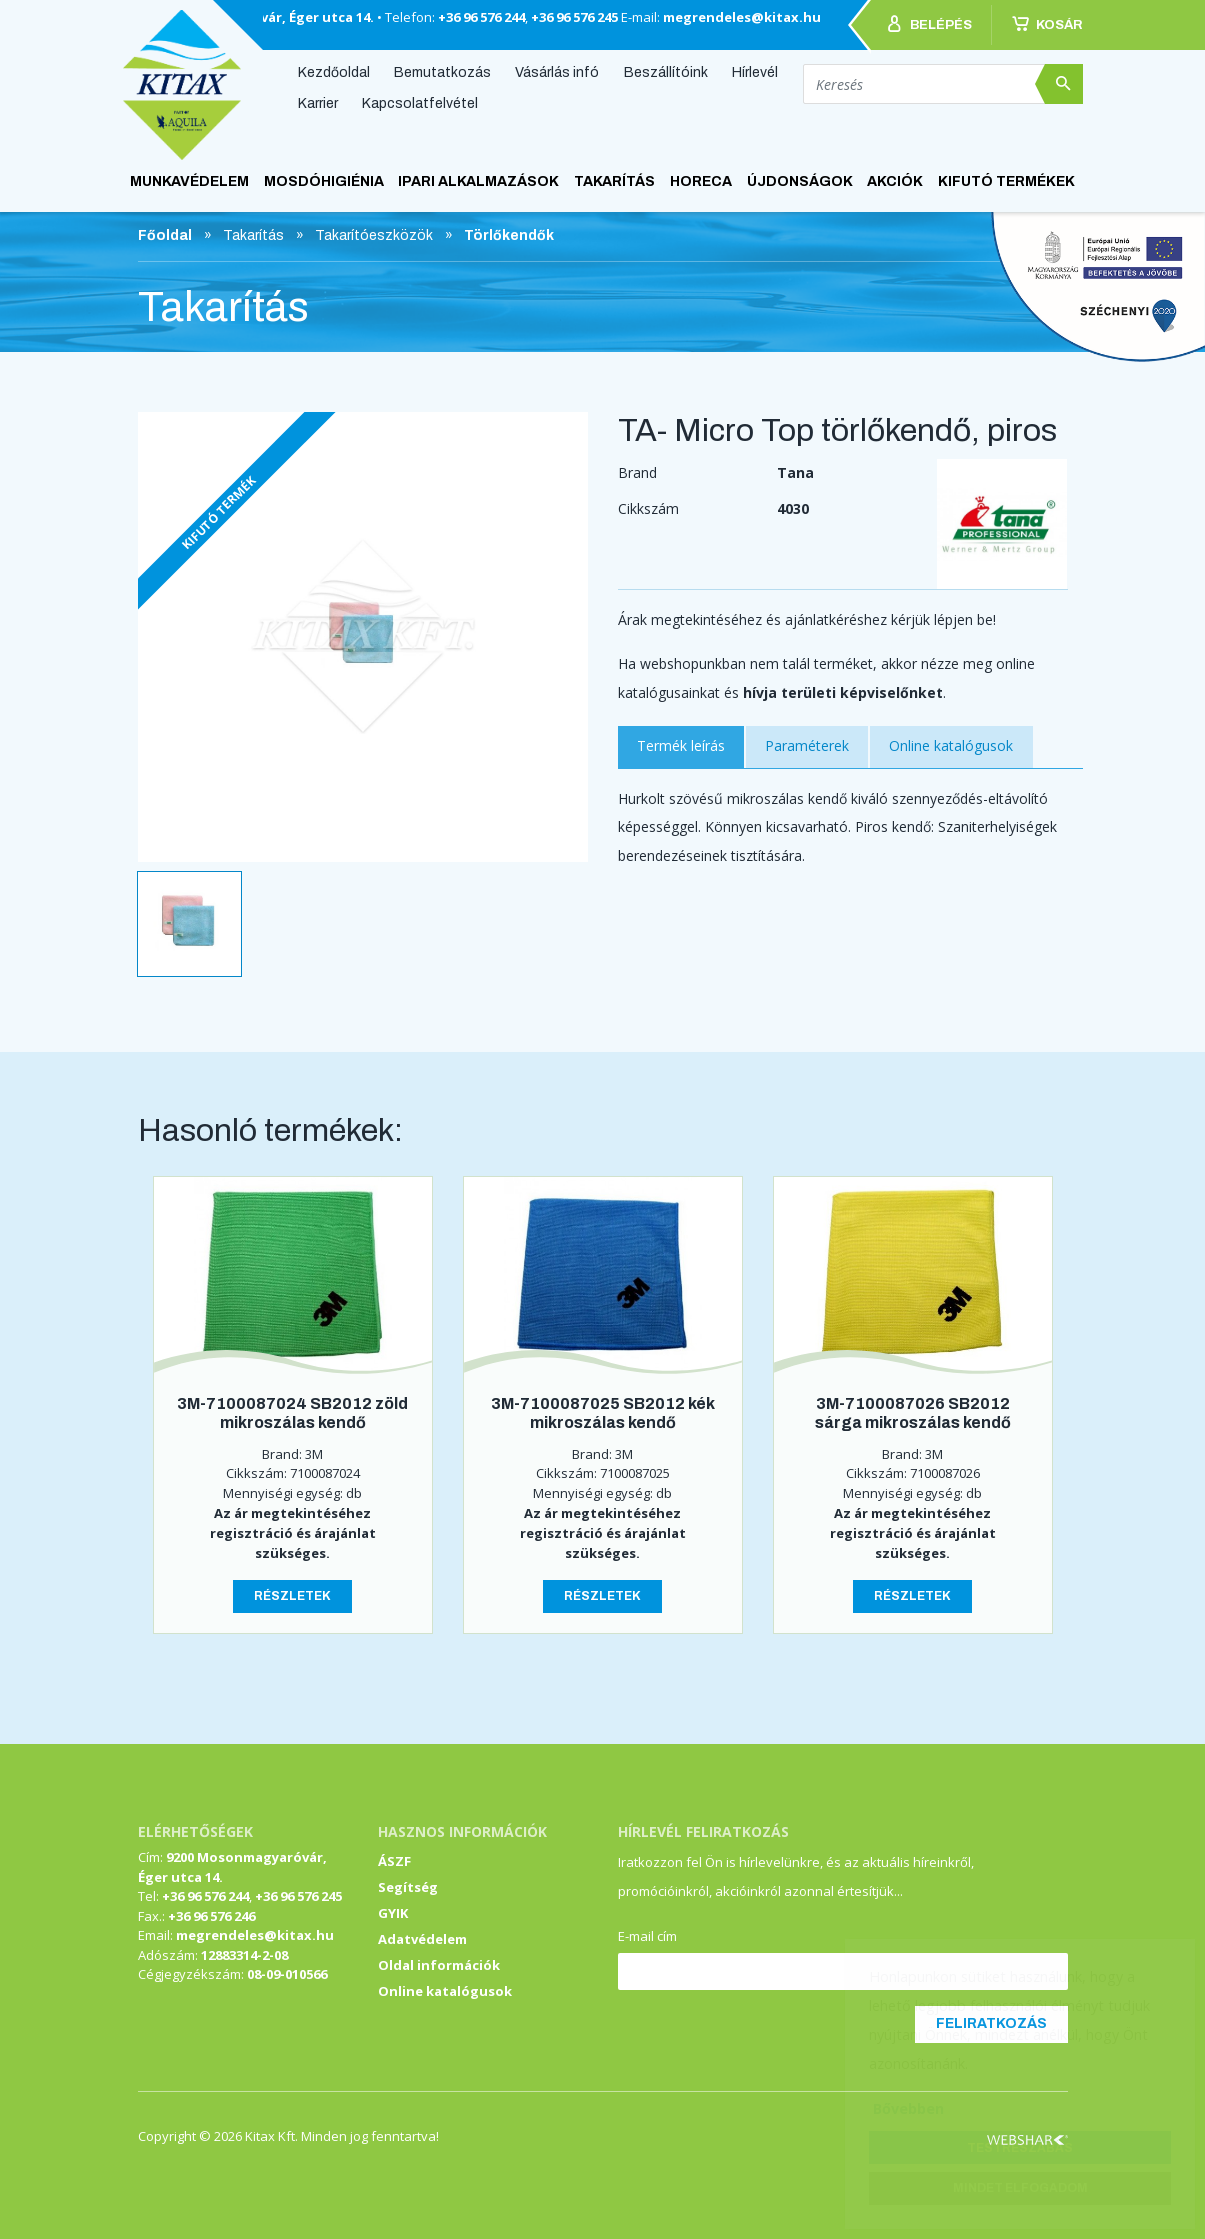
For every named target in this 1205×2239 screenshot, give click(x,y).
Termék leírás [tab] (681, 745)
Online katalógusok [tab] (951, 745)
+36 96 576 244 (481, 17)
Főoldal (165, 235)
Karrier (318, 103)
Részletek (292, 1596)
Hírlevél (755, 71)
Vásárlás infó (557, 71)
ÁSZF (394, 1861)
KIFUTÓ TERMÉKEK (1006, 181)
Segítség (408, 1887)
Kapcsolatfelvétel (420, 103)
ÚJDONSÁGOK (800, 181)
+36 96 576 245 (574, 17)
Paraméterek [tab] (807, 745)
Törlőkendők (509, 235)
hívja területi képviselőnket (843, 692)
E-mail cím (647, 1936)
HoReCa (701, 181)
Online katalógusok (445, 1991)
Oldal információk (439, 1965)
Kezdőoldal (334, 71)
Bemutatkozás (442, 71)
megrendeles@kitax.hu (742, 17)
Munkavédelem (189, 181)
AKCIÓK (895, 181)
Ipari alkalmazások (478, 181)
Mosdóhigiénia (324, 181)
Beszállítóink (666, 71)
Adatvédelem (422, 1939)
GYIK (393, 1913)
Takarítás (614, 181)
